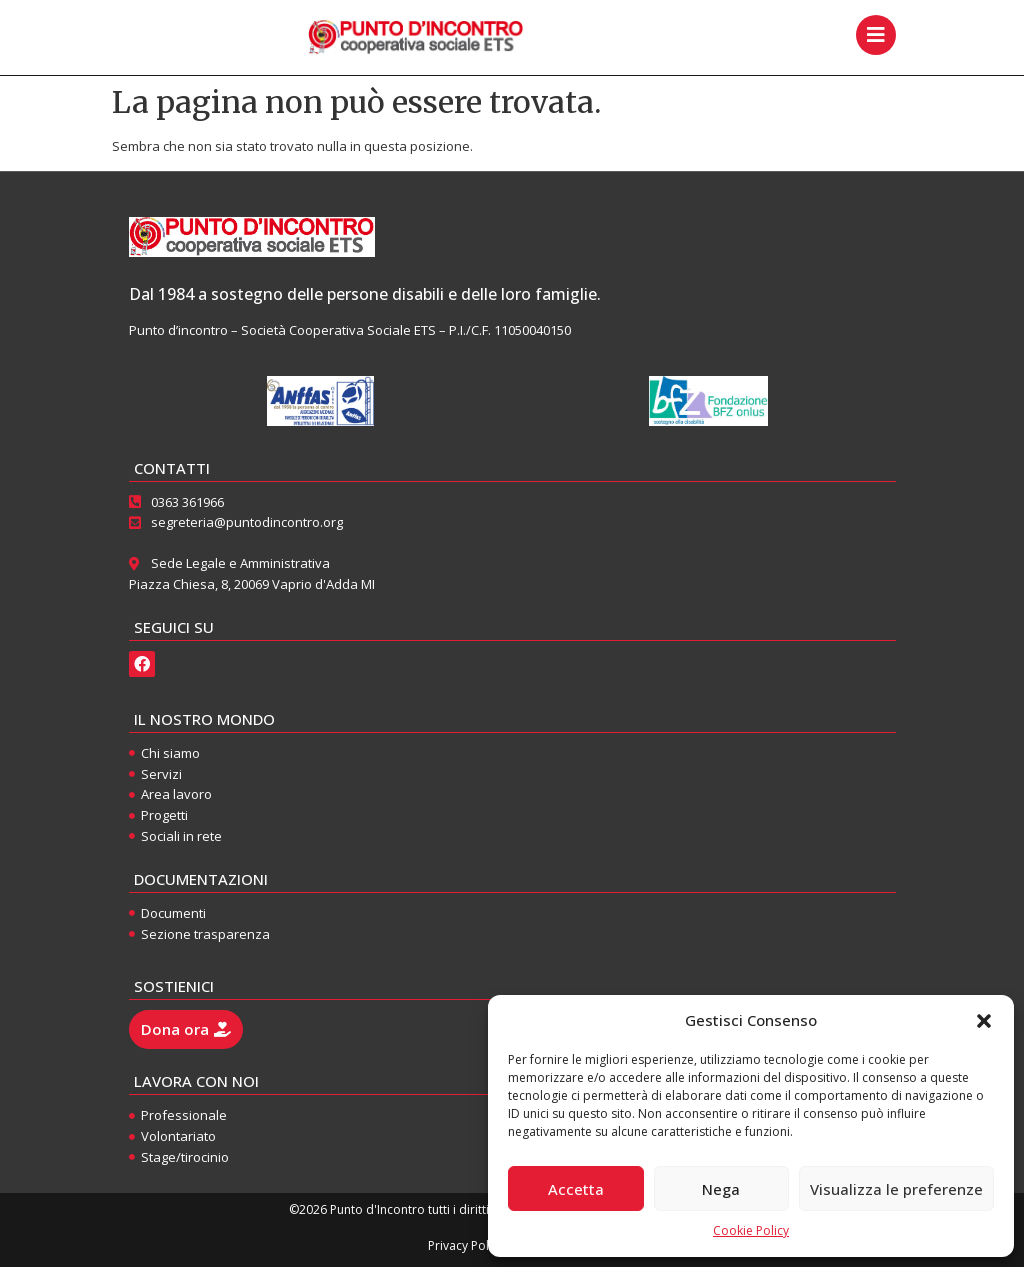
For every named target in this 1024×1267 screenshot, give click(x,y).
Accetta (576, 1189)
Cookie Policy (751, 1230)
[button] (984, 1021)
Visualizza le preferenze (896, 1189)
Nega (721, 1189)
